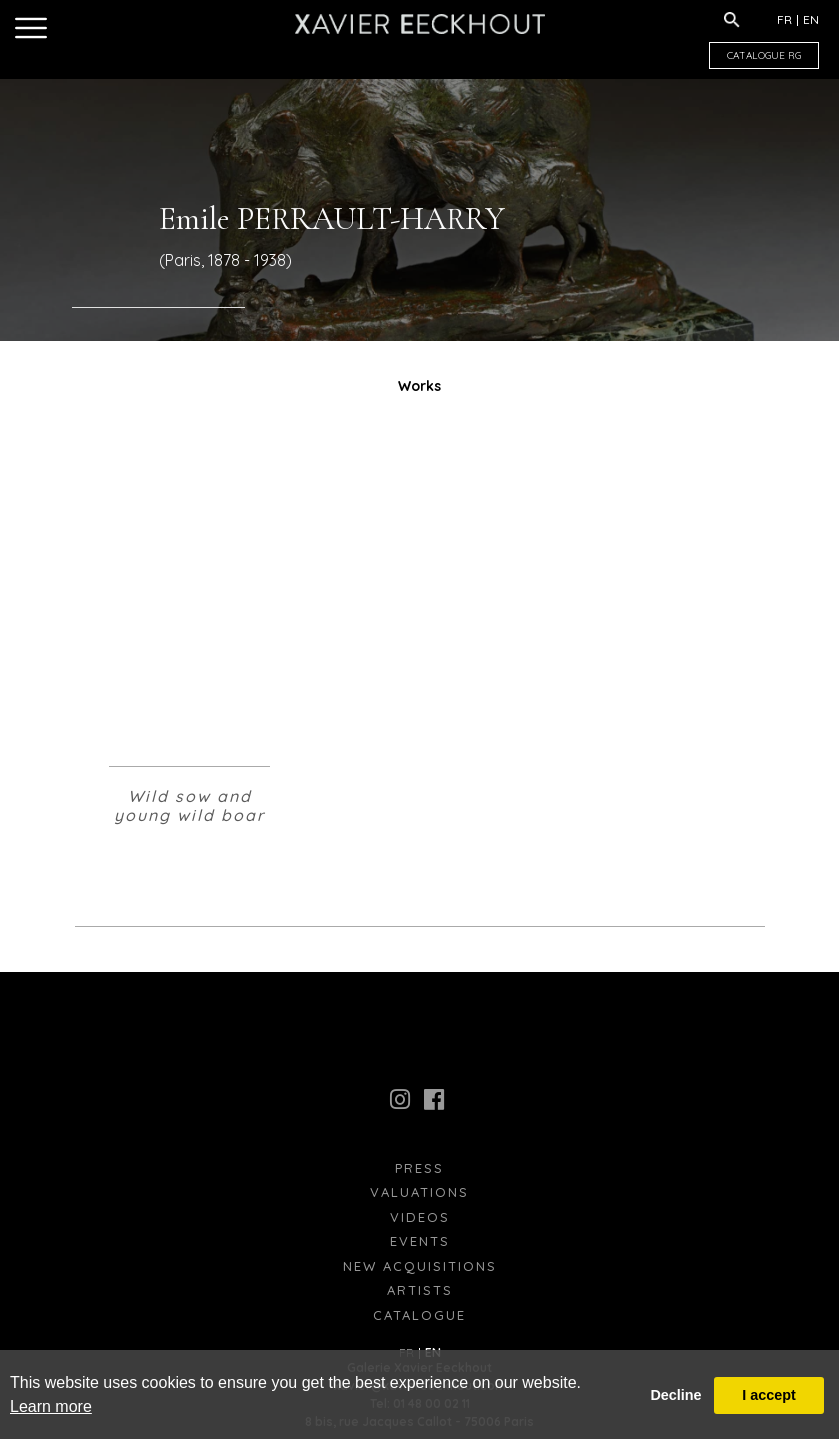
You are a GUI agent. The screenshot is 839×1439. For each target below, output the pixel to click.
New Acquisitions (420, 1266)
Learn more (51, 1406)
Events (420, 1241)
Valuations (419, 1192)
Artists (420, 1290)
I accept (769, 1395)
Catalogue (419, 1315)
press (419, 1168)
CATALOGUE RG (764, 55)
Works (419, 386)
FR (784, 19)
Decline (675, 1395)
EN (811, 19)
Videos (420, 1217)
